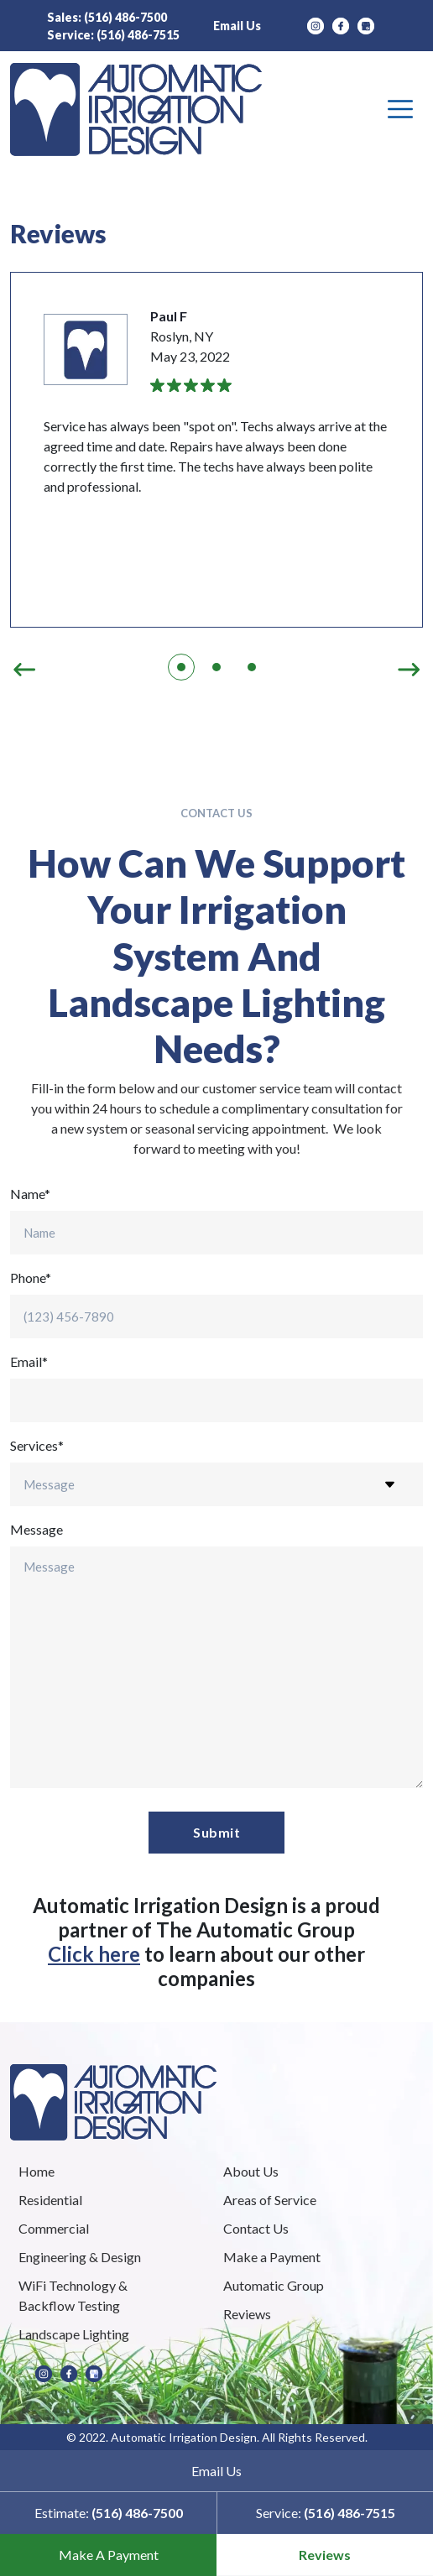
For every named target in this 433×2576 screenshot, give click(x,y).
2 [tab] (216, 667)
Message (36, 1529)
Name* (30, 1194)
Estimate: (108, 2513)
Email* (29, 1361)
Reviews (325, 2555)
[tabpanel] (216, 450)
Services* (37, 1445)
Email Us (237, 25)
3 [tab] (252, 667)
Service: (113, 35)
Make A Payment (109, 2555)
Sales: (107, 17)
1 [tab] (181, 667)
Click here (94, 1954)
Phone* (30, 1277)
